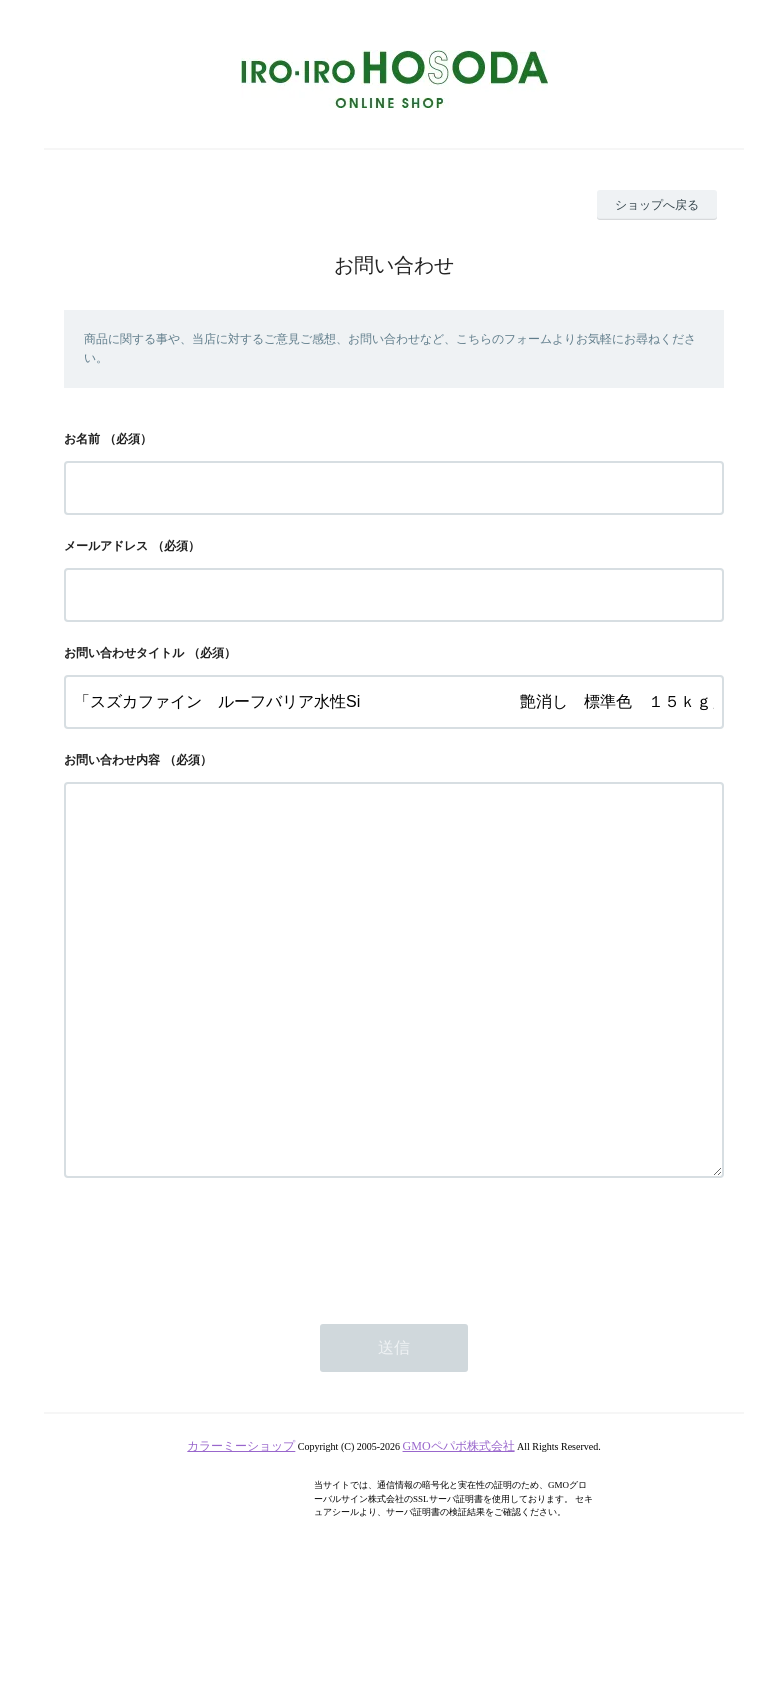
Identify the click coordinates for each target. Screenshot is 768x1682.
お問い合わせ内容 (112, 760)
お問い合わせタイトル (124, 653)
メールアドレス (106, 546)
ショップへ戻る (657, 205)
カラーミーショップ (241, 1526)
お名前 (82, 439)
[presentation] (216, 1325)
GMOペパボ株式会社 (459, 1526)
